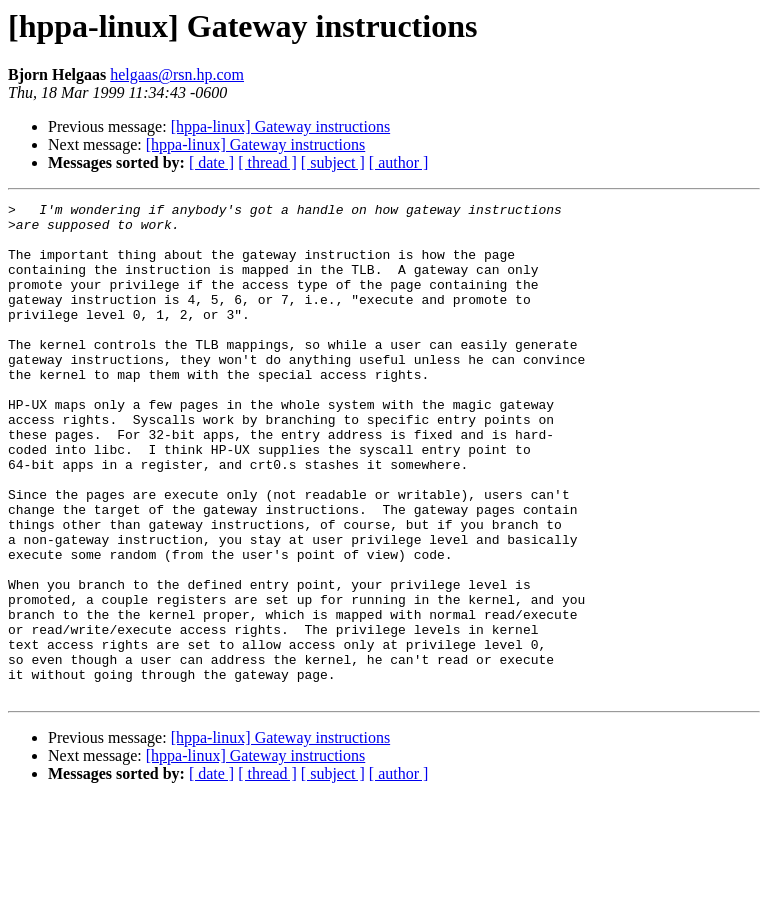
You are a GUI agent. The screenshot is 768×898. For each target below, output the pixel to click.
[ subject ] (333, 162)
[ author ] (399, 162)
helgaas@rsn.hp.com (177, 74)
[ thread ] (267, 162)
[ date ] (211, 162)
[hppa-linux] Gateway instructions (281, 126)
